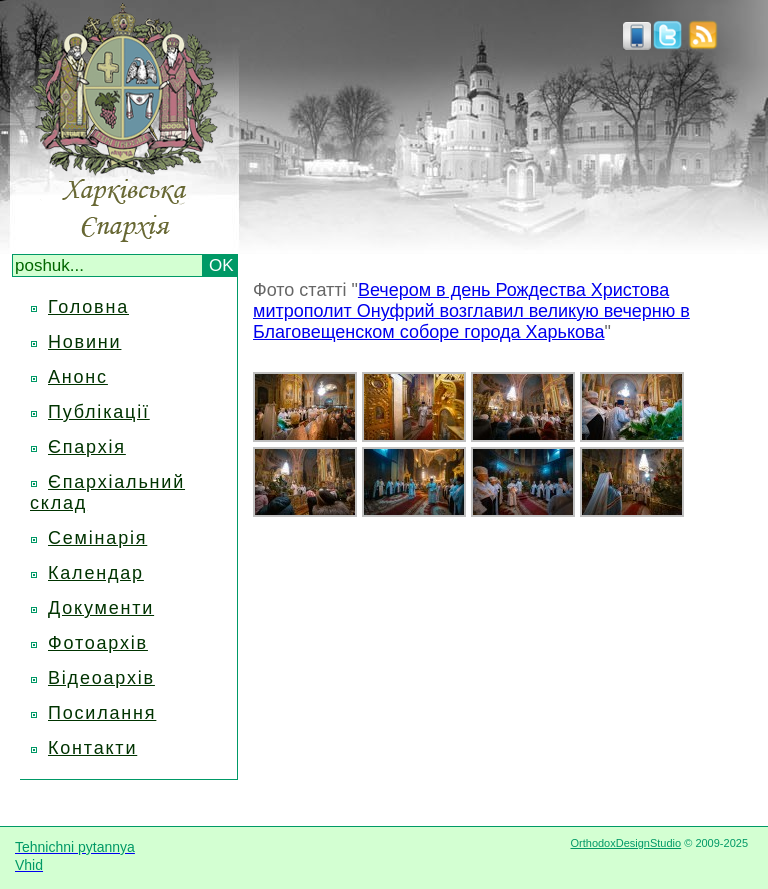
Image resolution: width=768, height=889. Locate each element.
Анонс (78, 377)
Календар (96, 573)
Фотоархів (98, 643)
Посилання (102, 713)
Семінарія (97, 538)
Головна (88, 307)
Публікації (99, 412)
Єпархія (87, 447)
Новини (84, 342)
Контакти (92, 748)
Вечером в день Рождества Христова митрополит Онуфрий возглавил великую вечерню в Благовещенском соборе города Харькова (471, 311)
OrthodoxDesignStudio (625, 843)
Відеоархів (101, 678)
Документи (101, 608)
